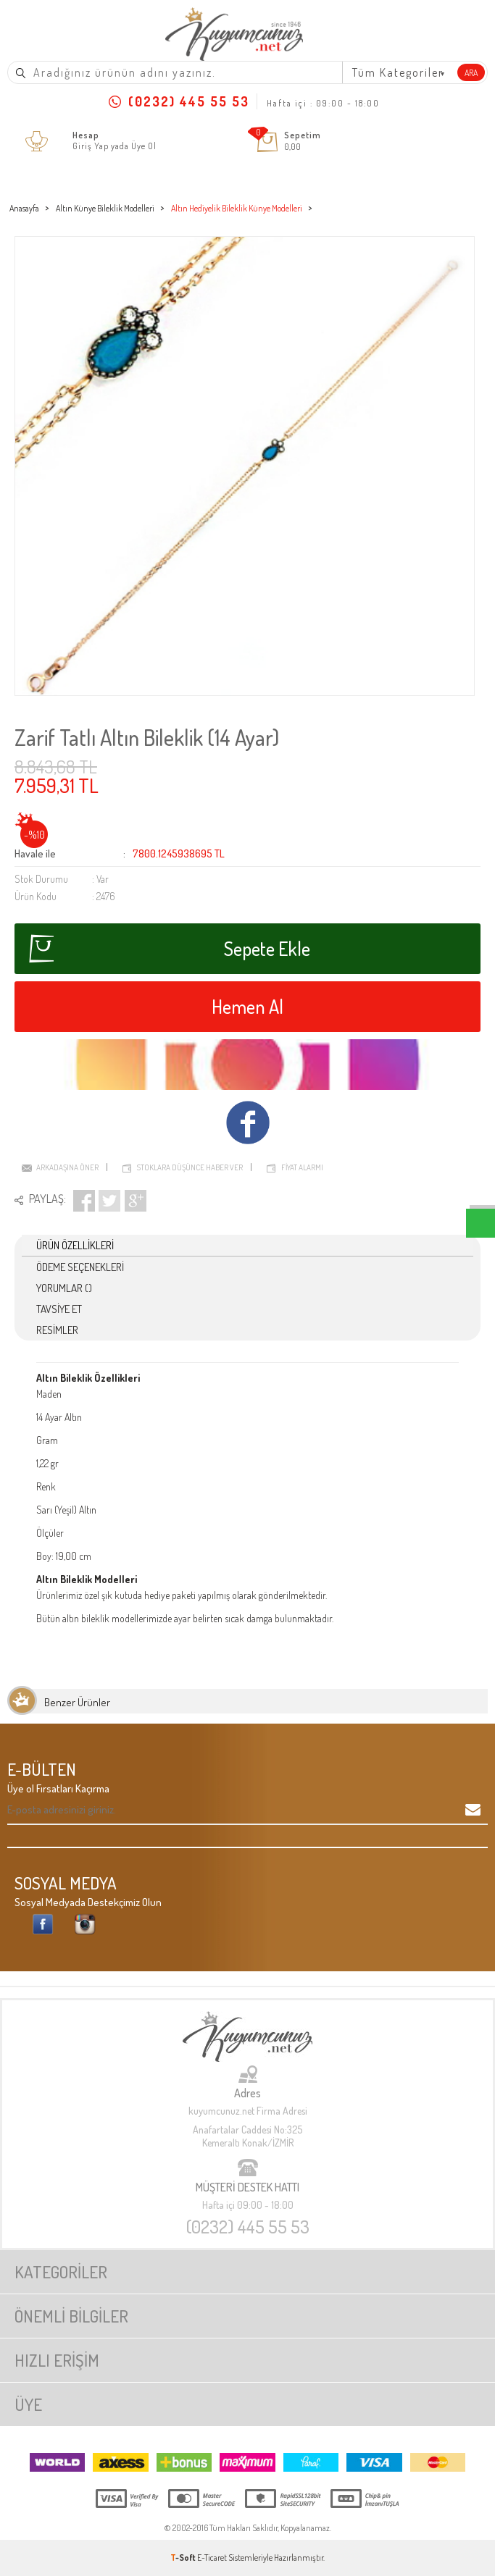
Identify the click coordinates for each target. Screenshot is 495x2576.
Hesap (85, 135)
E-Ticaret (212, 2557)
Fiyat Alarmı (302, 1167)
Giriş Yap (90, 145)
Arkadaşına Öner (67, 1167)
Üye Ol (144, 145)
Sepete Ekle (169, 948)
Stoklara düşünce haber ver (190, 1167)
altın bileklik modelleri (104, 1618)
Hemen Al (247, 1006)
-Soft (183, 2557)
